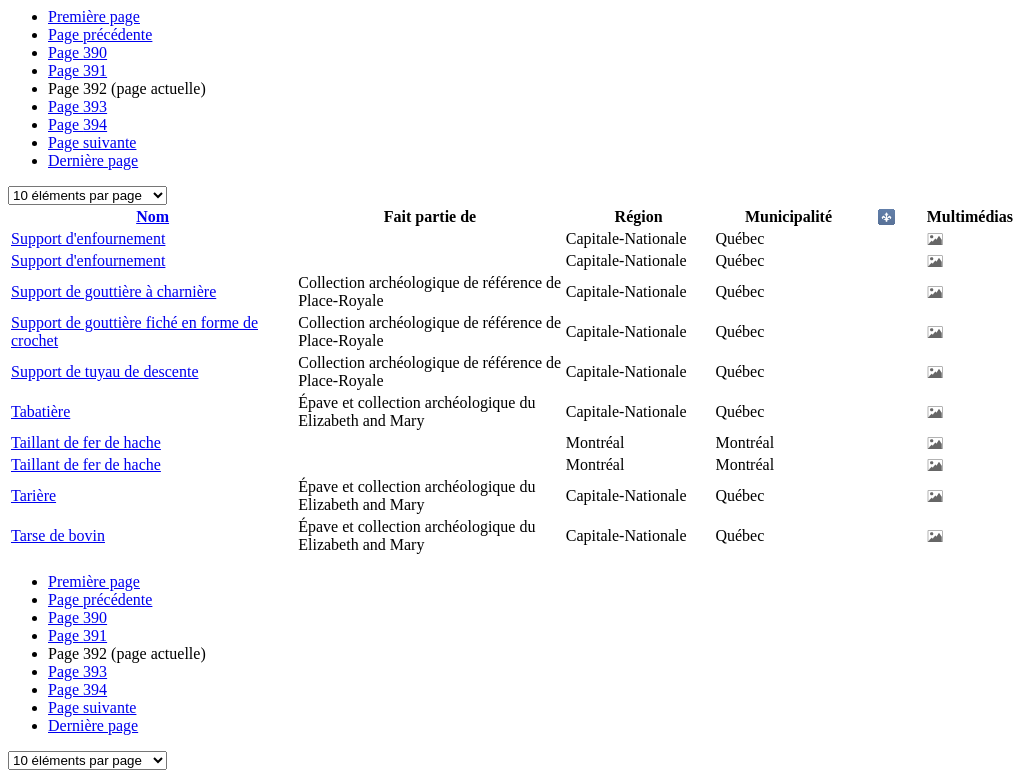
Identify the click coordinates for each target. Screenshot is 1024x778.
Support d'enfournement (88, 238)
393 (77, 106)
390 (77, 52)
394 (77, 124)
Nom (152, 216)
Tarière (33, 495)
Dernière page (93, 160)
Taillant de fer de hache (86, 442)
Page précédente (100, 34)
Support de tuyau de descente (105, 371)
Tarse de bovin (58, 535)
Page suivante (92, 142)
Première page (94, 16)
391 (77, 70)
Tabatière (40, 411)
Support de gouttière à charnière (113, 291)
